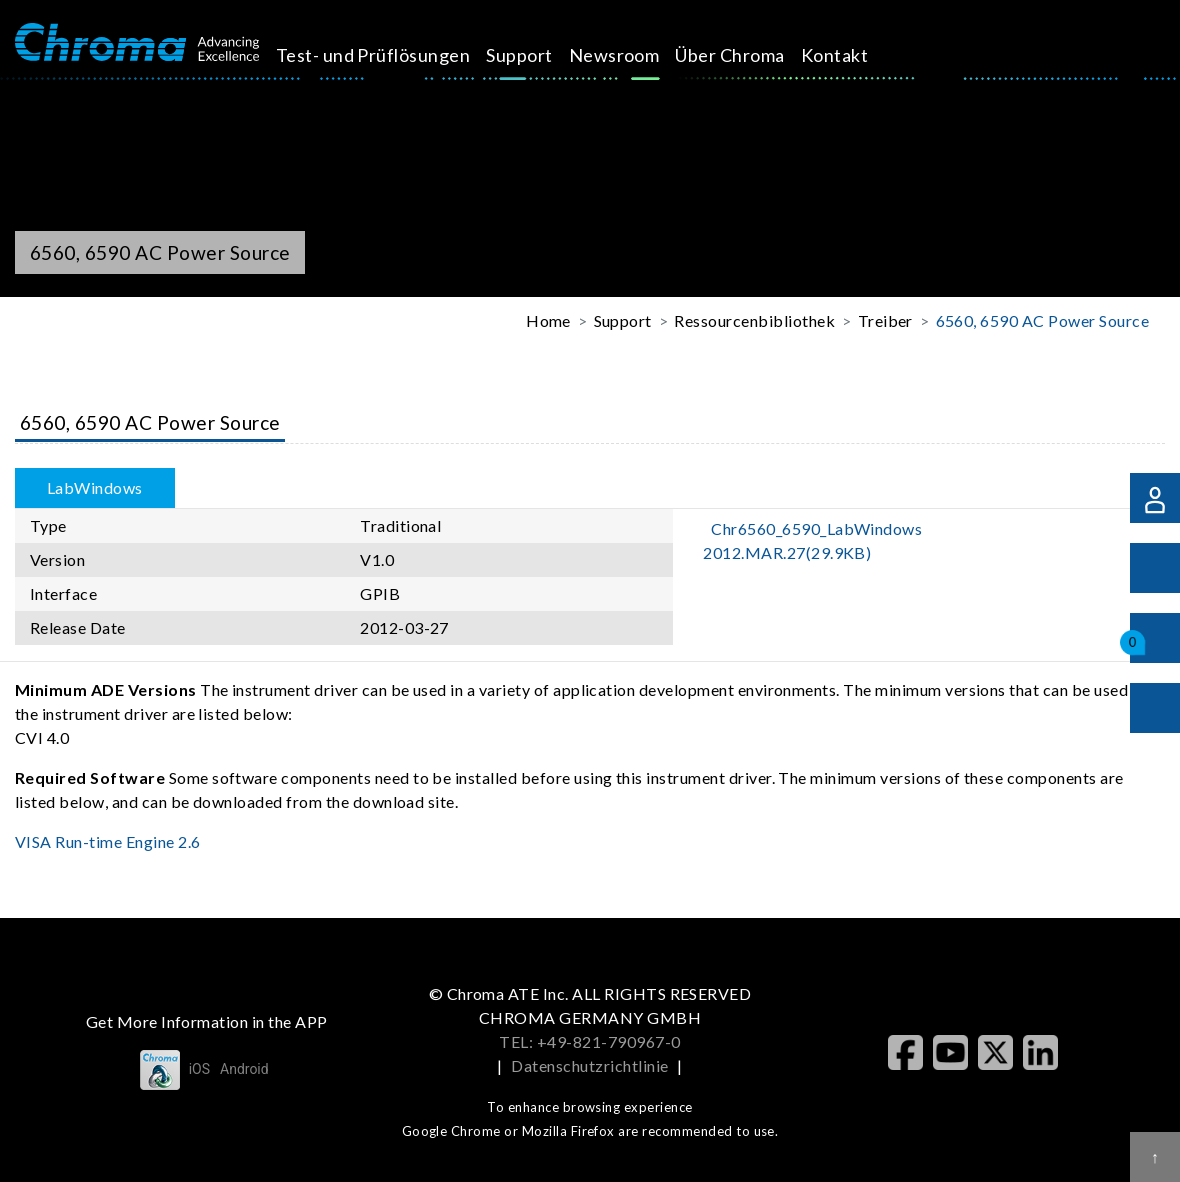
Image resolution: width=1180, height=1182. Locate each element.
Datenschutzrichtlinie (589, 1065)
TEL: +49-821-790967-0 (589, 1041)
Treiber (885, 320)
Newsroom (636, 55)
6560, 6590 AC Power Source (1042, 320)
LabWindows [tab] (95, 487)
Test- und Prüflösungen (395, 55)
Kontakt (856, 55)
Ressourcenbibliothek (754, 320)
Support (542, 55)
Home (548, 320)
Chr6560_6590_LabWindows (812, 540)
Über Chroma (752, 55)
